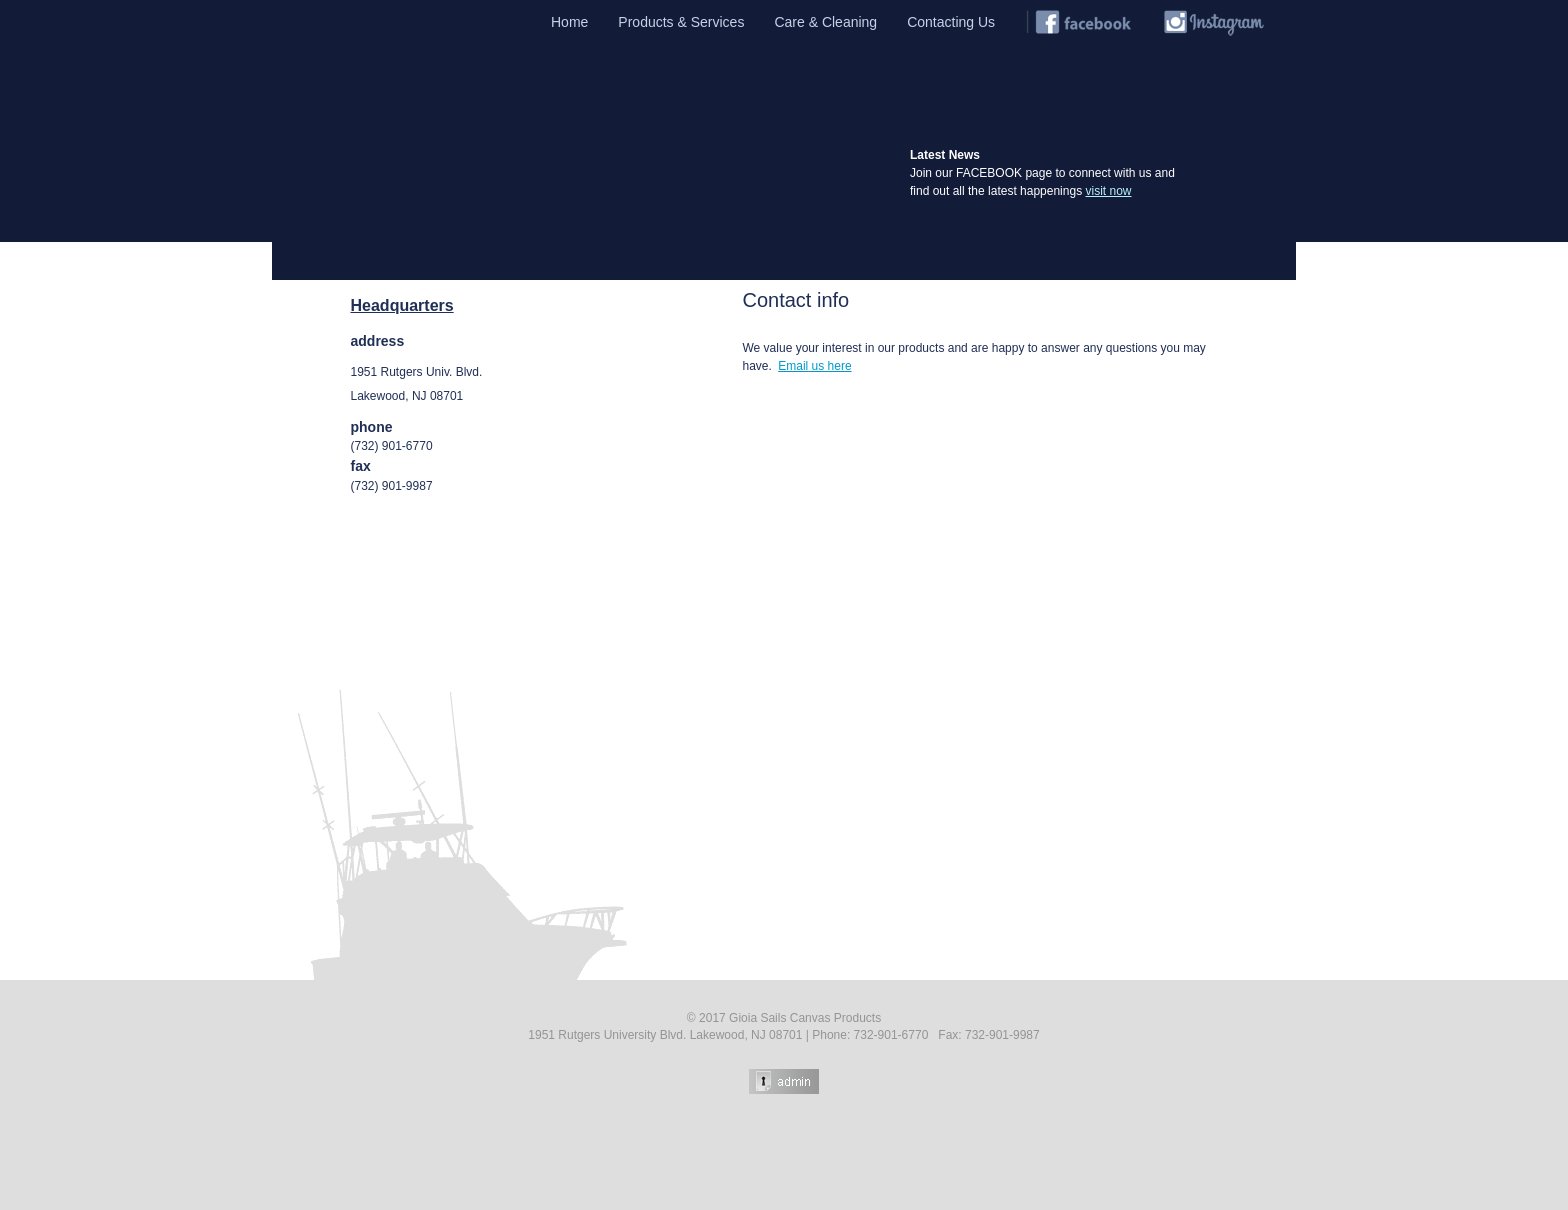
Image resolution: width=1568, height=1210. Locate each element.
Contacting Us (951, 22)
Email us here (814, 366)
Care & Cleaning (825, 22)
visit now (1108, 191)
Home (569, 22)
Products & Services (681, 22)
